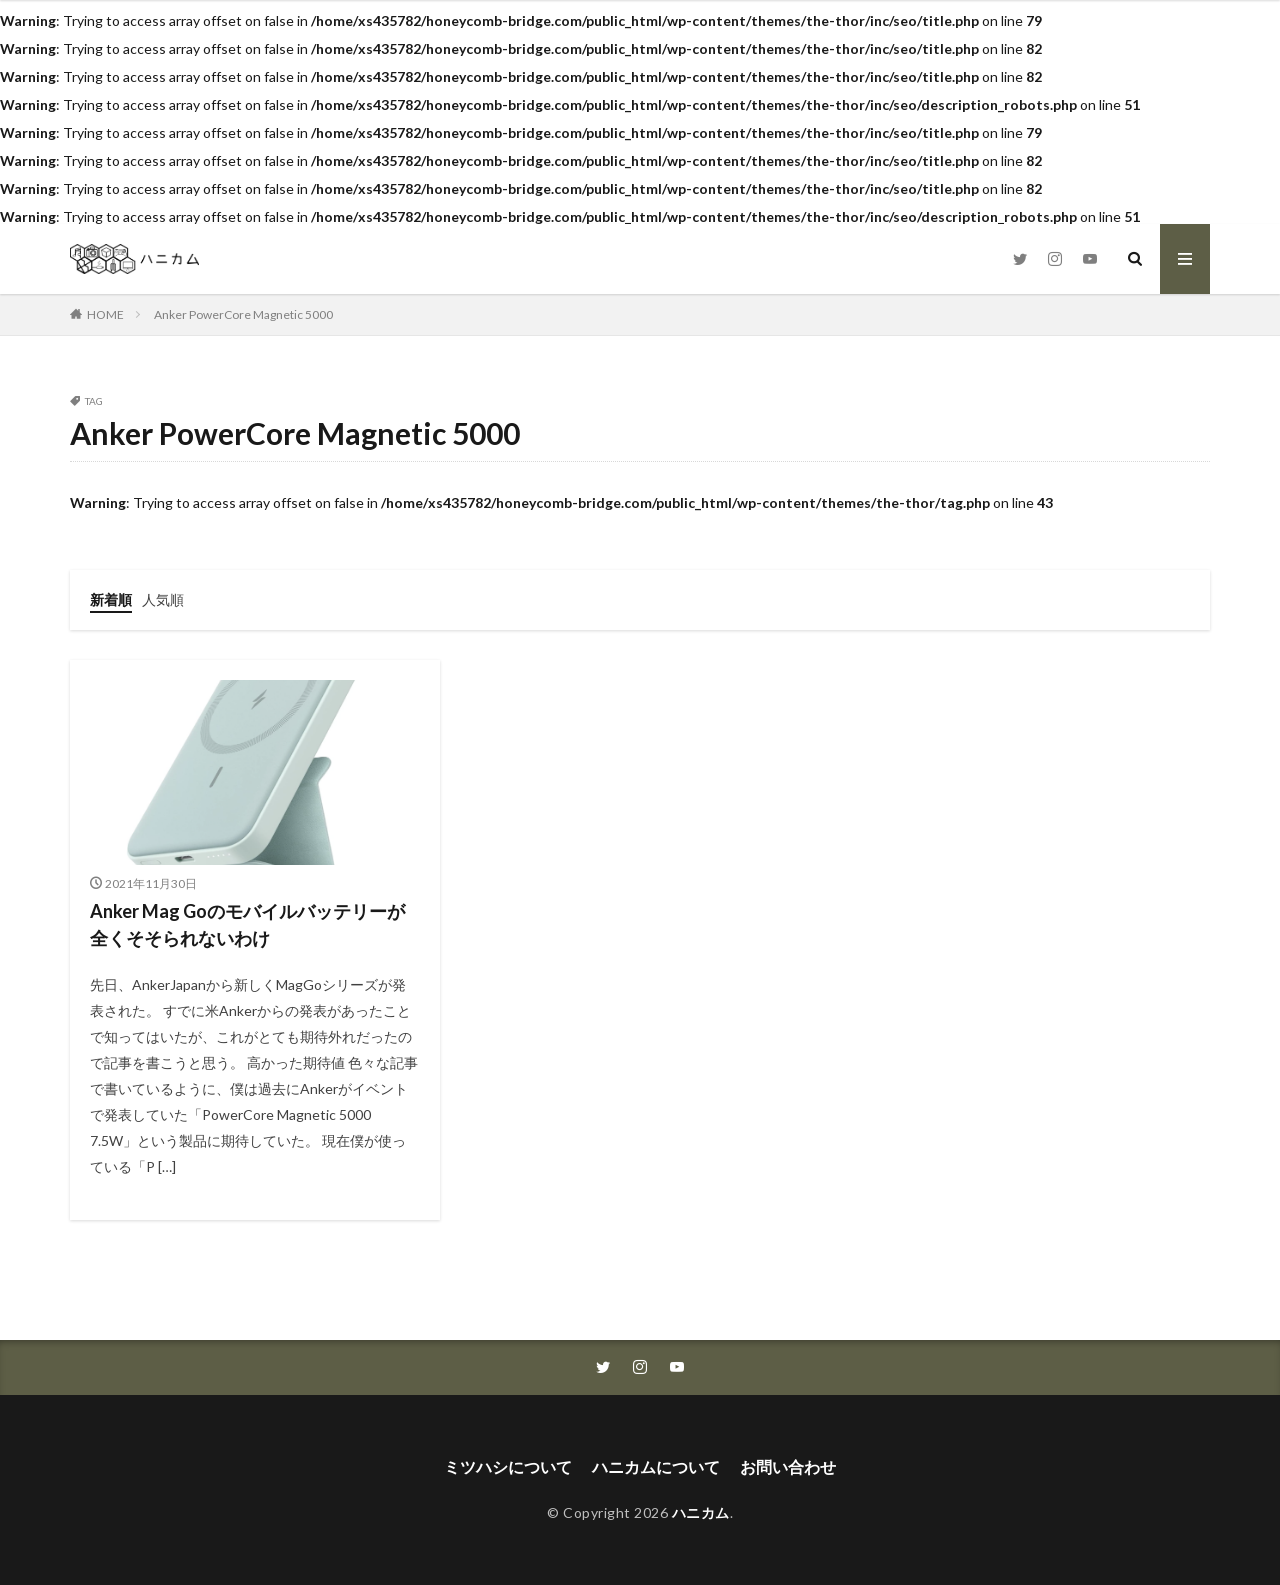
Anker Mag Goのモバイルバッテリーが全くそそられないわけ (247, 924)
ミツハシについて (508, 1466)
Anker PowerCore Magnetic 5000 (243, 314)
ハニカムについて (656, 1466)
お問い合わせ (788, 1466)
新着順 (111, 599)
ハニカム (701, 1512)
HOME (105, 314)
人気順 (163, 599)
